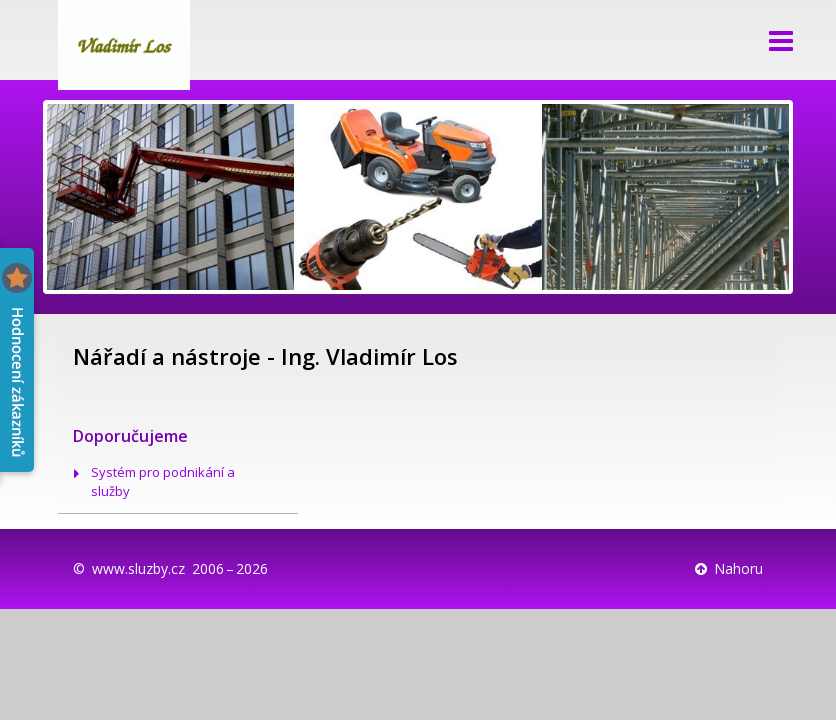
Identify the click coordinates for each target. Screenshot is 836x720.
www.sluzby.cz (138, 568)
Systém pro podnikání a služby (163, 481)
